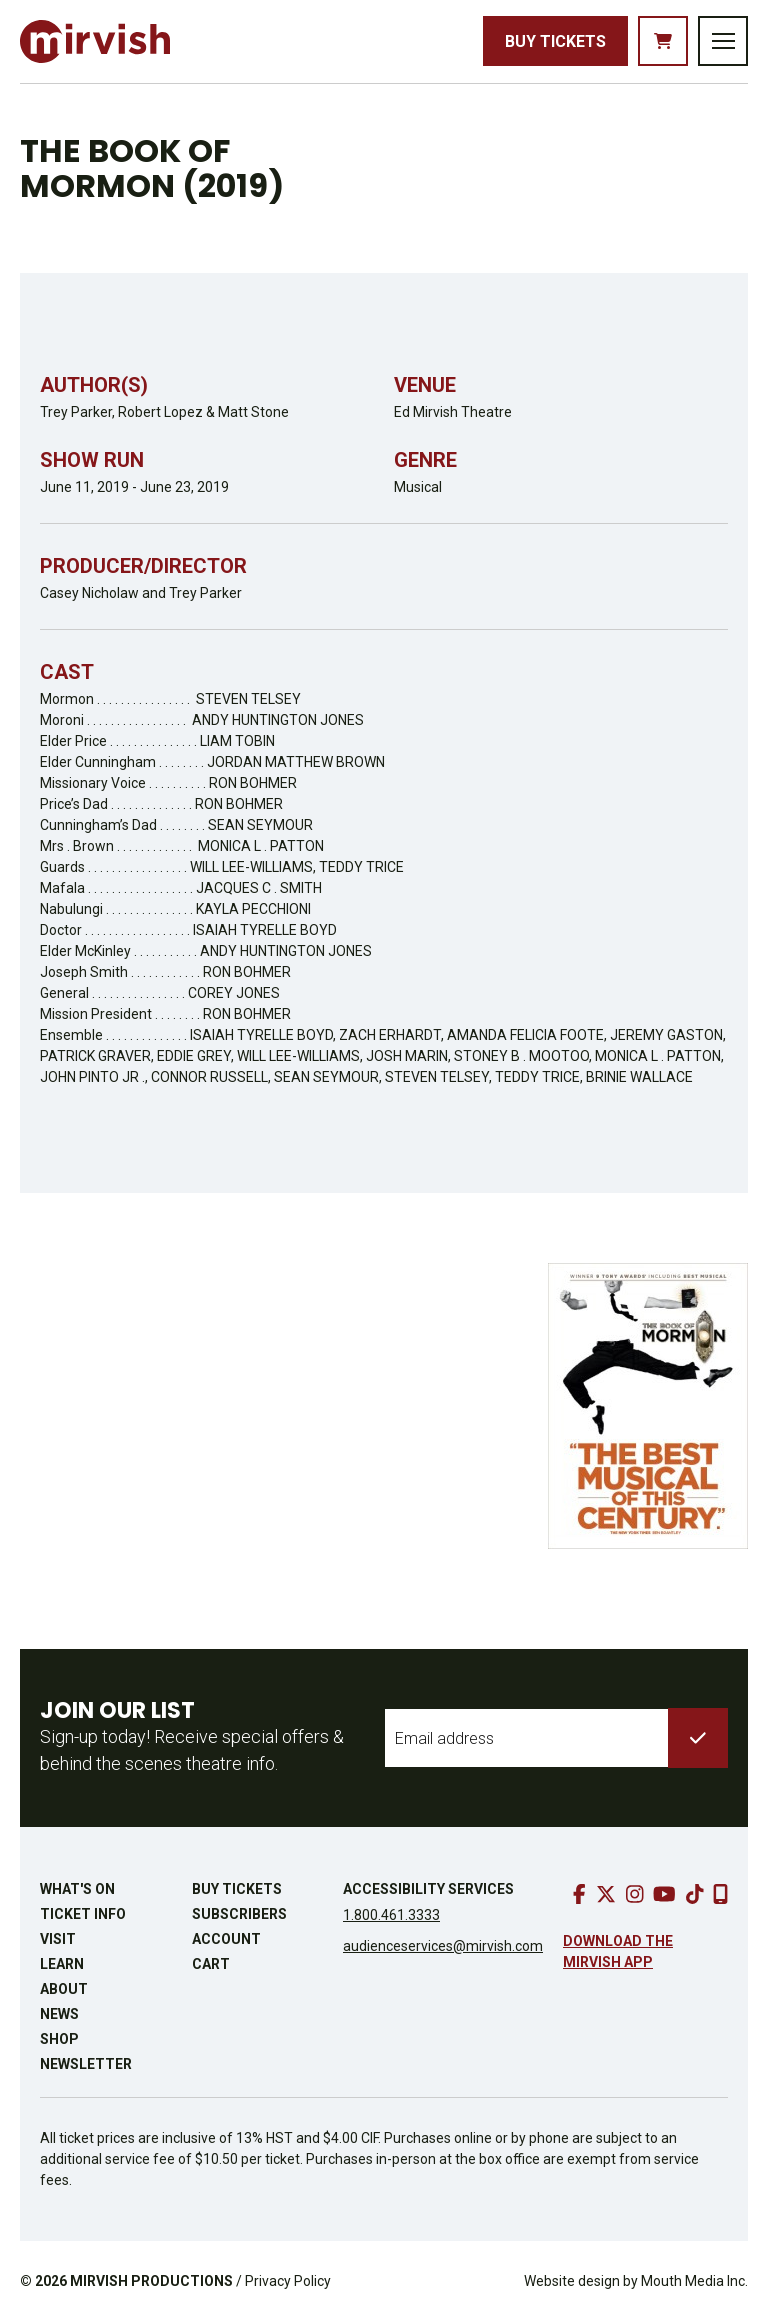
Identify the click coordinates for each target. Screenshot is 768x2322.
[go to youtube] (664, 1894)
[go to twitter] (606, 1894)
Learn (62, 1964)
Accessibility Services (428, 1889)
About (64, 1989)
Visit (58, 1939)
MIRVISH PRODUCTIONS (151, 2281)
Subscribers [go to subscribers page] (239, 1914)
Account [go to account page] (226, 1939)
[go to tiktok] (695, 1894)
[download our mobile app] (720, 1894)
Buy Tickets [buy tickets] (555, 41)
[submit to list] (698, 1738)
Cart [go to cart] (211, 1964)
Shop (59, 2039)
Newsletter (86, 2064)
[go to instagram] (635, 1894)
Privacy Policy (288, 2281)
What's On (77, 1889)
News (59, 2014)
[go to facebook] (579, 1894)
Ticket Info (83, 1914)
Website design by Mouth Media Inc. (636, 2281)
